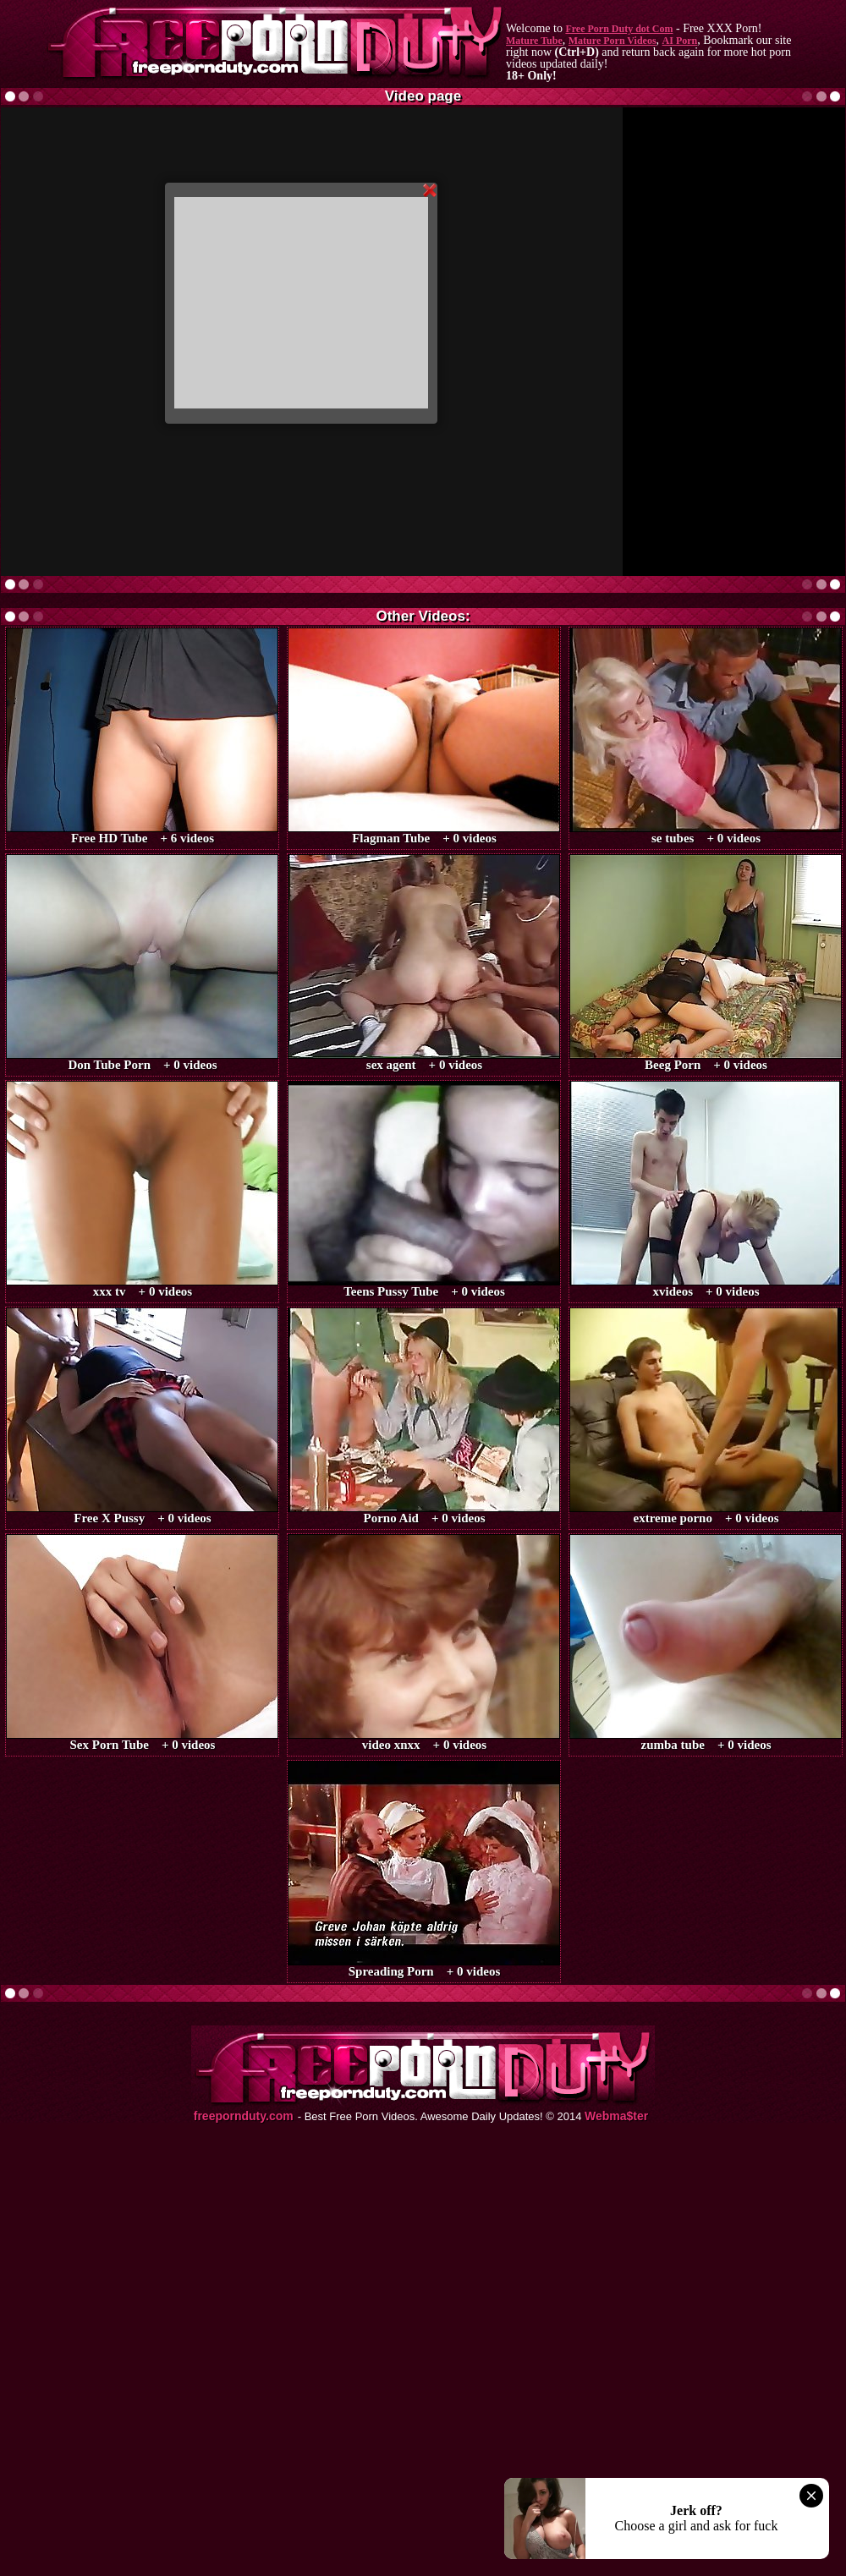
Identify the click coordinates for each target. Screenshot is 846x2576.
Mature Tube (534, 41)
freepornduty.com (244, 2116)
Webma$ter (616, 2116)
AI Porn (680, 41)
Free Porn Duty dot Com (619, 29)
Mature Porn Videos (612, 41)
